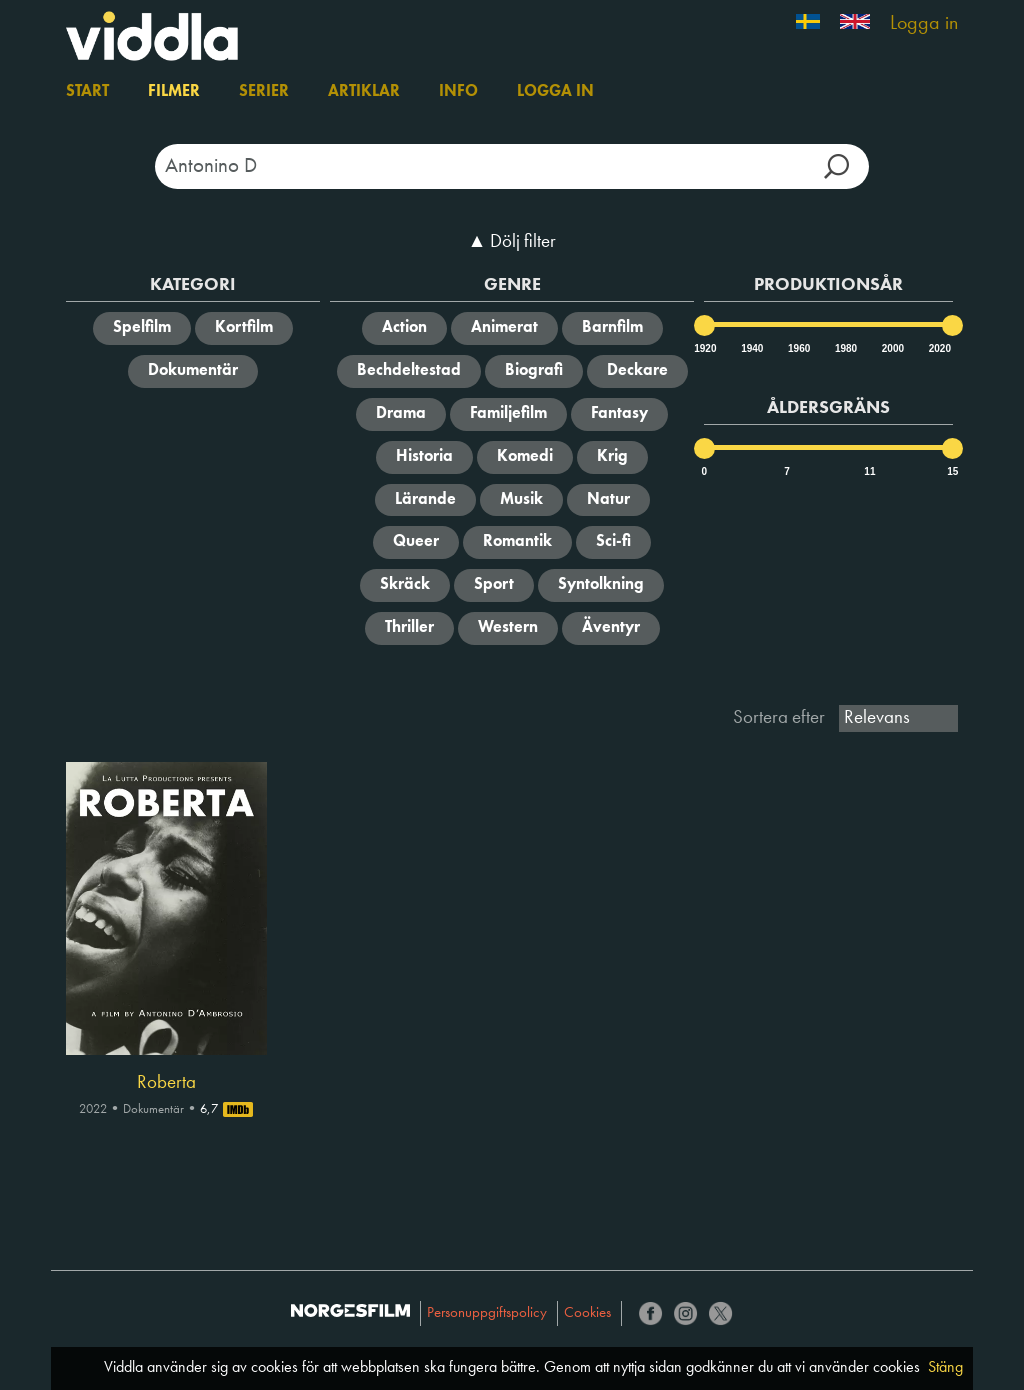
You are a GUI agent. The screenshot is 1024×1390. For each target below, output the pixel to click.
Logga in (924, 24)
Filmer (174, 92)
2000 (892, 348)
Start (87, 92)
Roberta (166, 1083)
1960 (798, 348)
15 (952, 471)
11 (869, 471)
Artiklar (364, 92)
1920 (704, 348)
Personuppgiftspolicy (487, 1313)
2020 (939, 348)
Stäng (945, 1368)
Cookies (587, 1313)
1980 (845, 348)
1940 (751, 348)
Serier (264, 92)
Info (458, 92)
